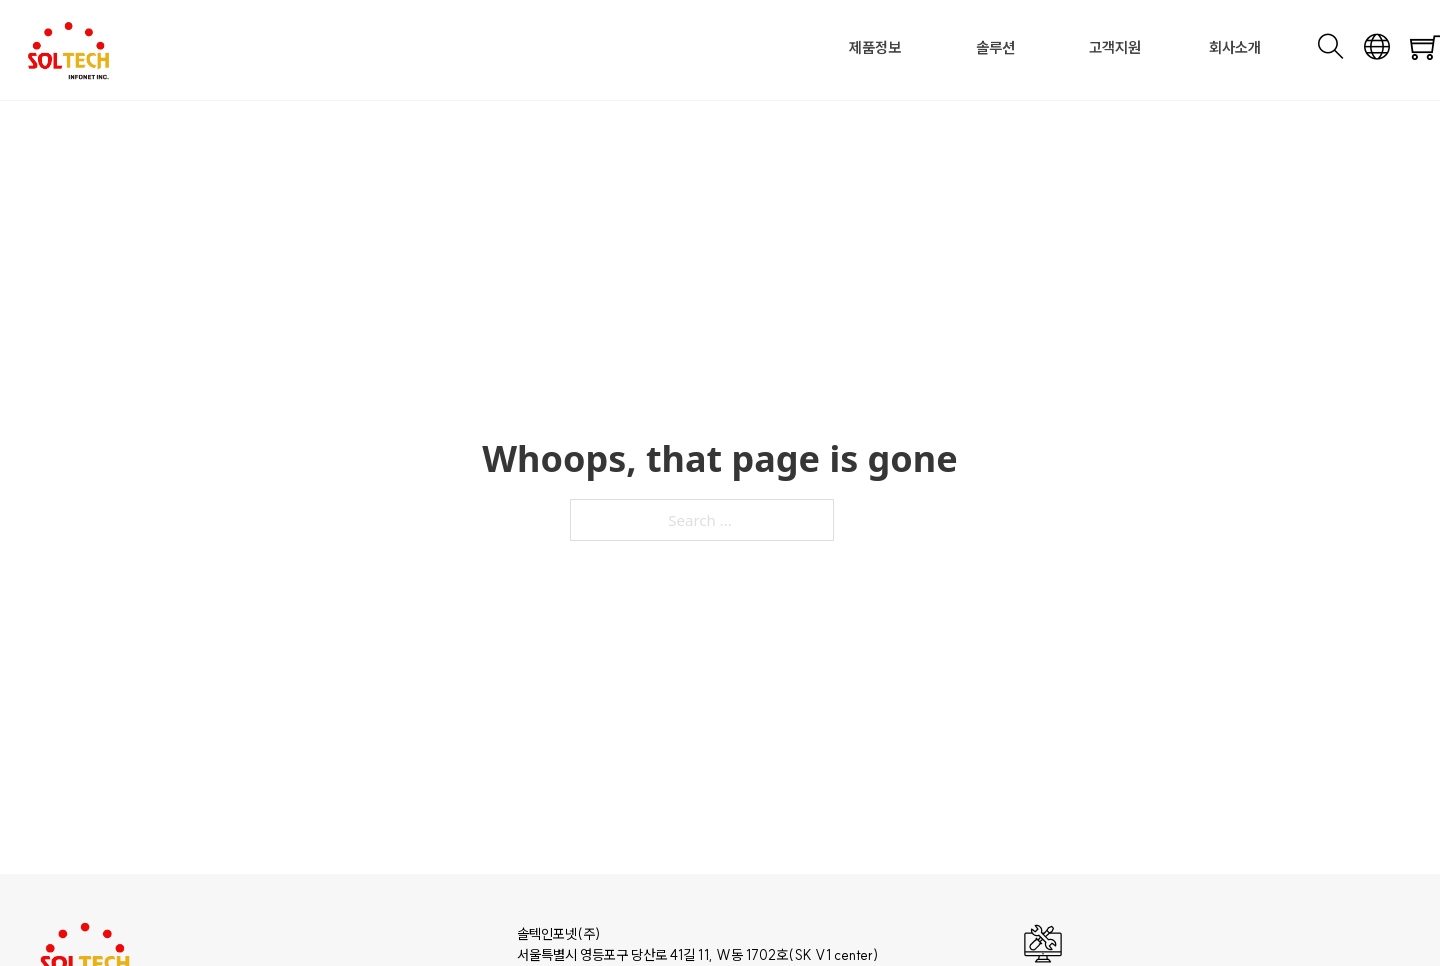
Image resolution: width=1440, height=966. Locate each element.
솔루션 (995, 47)
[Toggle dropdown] (906, 48)
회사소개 (1235, 47)
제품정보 (875, 47)
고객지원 (1115, 47)
